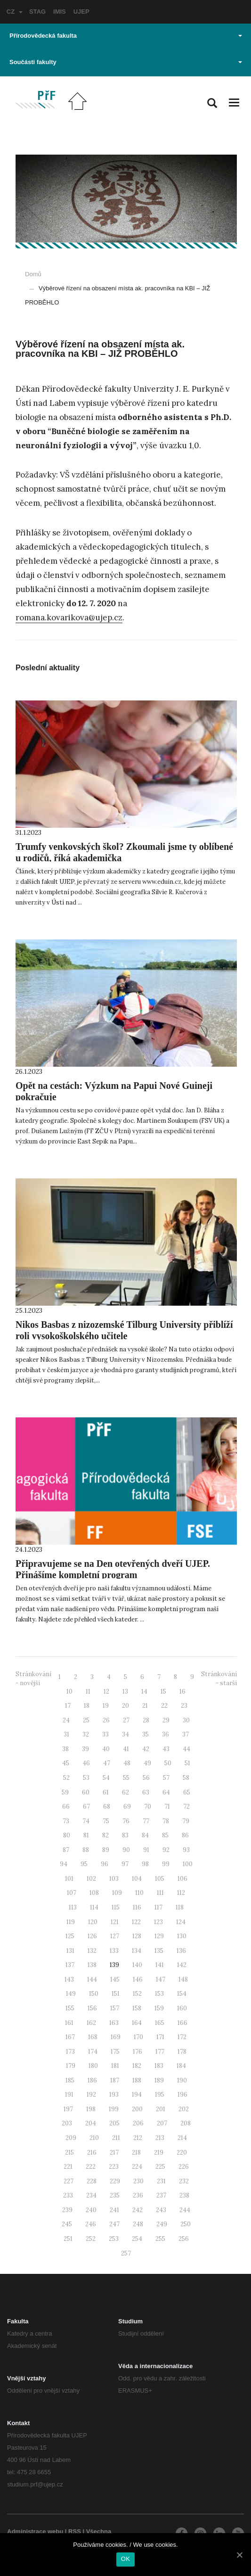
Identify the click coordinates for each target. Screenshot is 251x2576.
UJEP (81, 11)
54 (106, 1778)
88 (85, 1850)
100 (188, 1864)
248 (138, 2224)
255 (160, 2239)
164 (137, 2023)
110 (139, 1893)
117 (158, 1907)
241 (114, 2210)
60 (85, 1792)
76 (126, 1821)
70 (147, 1806)
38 (65, 1749)
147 (160, 1979)
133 (114, 1951)
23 (184, 1706)
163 (114, 2023)
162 (91, 2023)
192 (91, 2094)
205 (114, 2123)
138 (92, 1965)
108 (94, 1893)
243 (161, 2210)
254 (137, 2239)
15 (163, 1691)
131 (70, 1951)
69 (127, 1806)
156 (92, 2008)
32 (85, 1734)
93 (186, 1850)
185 (69, 2080)
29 (166, 1720)
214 (182, 2138)
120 (92, 1922)
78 (165, 1821)
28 (146, 1720)
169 (116, 2037)
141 (159, 1965)
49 (147, 1763)
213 (159, 2138)
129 (159, 1936)
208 (185, 2123)
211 (116, 2138)
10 (69, 1691)
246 (90, 2224)
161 (69, 2023)
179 (70, 2066)
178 (182, 2052)
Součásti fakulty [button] (125, 62)
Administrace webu (35, 2531)
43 (166, 1749)
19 (106, 1706)
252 (91, 2239)
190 (182, 2080)
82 (105, 1835)
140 (137, 1965)
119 (70, 1922)
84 (145, 1835)
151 (116, 1994)
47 (106, 1763)
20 (125, 1706)
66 (66, 1806)
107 (71, 1893)
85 (165, 1835)
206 (138, 2123)
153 (159, 1994)
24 (66, 1720)
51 (187, 1763)
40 (106, 1749)
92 (166, 1850)
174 (92, 2052)
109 (117, 1893)
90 (126, 1850)
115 (116, 1907)
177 (159, 2052)
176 (137, 2052)
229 (115, 2181)
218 (136, 2152)
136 (181, 1951)
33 (105, 1734)
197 (68, 2109)
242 (137, 2210)
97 (125, 1864)
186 (92, 2080)
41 (126, 1749)
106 (182, 1879)
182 (136, 2066)
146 (138, 1979)
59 (65, 1792)
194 (137, 2094)
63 (145, 1792)
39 (85, 1749)
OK (125, 2558)
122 (136, 1922)
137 (69, 1965)
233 (68, 2195)
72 (186, 1806)
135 (158, 1951)
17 (68, 1706)
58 (186, 1778)
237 (161, 2195)
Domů (33, 274)
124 (181, 1922)
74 (85, 1821)
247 (114, 2224)
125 (69, 1936)
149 (71, 1994)
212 (137, 2138)
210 (94, 2138)
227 (68, 2181)
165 (159, 2023)
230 (138, 2181)
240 (91, 2210)
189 (159, 2080)
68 (106, 1806)
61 (106, 1792)
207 (162, 2123)
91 (146, 1850)
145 (115, 1979)
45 (65, 1763)
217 (114, 2152)
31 (66, 1734)
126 (92, 1936)
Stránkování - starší (219, 1678)
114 (94, 1907)
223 (114, 2167)
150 (93, 1994)
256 (183, 2239)
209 (70, 2138)
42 (145, 1749)
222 (91, 2167)
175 (115, 2052)
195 (159, 2094)
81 (86, 1835)
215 (69, 2152)
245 (67, 2224)
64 (166, 1792)
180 (93, 2066)
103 (114, 1879)
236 (138, 2195)
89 (105, 1850)
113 (73, 1907)
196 (182, 2094)
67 (86, 1806)
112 (181, 1893)
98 (145, 1864)
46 (86, 1763)
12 (106, 1691)
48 (126, 1763)
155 (69, 2008)
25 (86, 1720)
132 (92, 1951)
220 (182, 2152)
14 (144, 1691)
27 (126, 1720)
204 (90, 2123)
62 (125, 1792)
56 (146, 1778)
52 (66, 1778)
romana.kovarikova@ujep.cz (69, 617)
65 (186, 1792)
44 (186, 1749)
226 (183, 2167)
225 (160, 2167)
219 (158, 2152)
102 (91, 1879)
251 (68, 2239)
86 (185, 1835)
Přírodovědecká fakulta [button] (125, 35)
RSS (74, 2531)
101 (69, 1879)
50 (167, 1763)
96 (104, 1864)
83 (125, 1835)
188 (136, 2080)
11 (88, 1691)
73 (66, 1821)
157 (114, 2008)
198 (91, 2109)
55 (126, 1778)
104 (137, 1879)
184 (181, 2066)
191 (69, 2094)
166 (182, 2023)
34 (125, 1734)
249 (161, 2224)
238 (184, 2195)
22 (164, 1706)
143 (69, 1979)
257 (126, 2253)
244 (184, 2210)
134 (136, 1951)
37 (185, 1734)
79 (185, 1821)
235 (115, 2195)
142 (181, 1965)
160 (182, 2008)
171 (160, 2037)
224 (137, 2167)
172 (182, 2037)
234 (91, 2195)
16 (182, 1691)
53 (86, 1778)
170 (138, 2037)
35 (145, 1734)
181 (115, 2066)
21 (145, 1706)
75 (106, 1821)
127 (114, 1936)
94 (63, 1864)
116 (137, 1907)
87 (66, 1850)
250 (185, 2224)
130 (181, 1936)
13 (125, 1691)
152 (137, 1994)
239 (67, 2210)
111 (160, 1893)
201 (160, 2109)
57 (166, 1778)
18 (86, 1706)
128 (136, 1936)
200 (137, 2109)
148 (183, 1979)
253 (114, 2239)
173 (70, 2052)
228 (92, 2181)
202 (183, 2109)
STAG (37, 11)
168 (92, 2037)
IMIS (59, 11)
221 (68, 2167)
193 (114, 2094)
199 (114, 2109)
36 (165, 1734)
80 (66, 1835)
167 (70, 2037)
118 (180, 1907)
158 (136, 2008)
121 (115, 1922)
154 (181, 1994)
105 (159, 1879)
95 (84, 1864)
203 (67, 2123)
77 (146, 1821)
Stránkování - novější (33, 1678)
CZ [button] (15, 11)
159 (159, 2008)
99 (166, 1864)
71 (167, 1806)
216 (92, 2152)
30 (186, 1720)
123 (158, 1922)
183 (158, 2066)
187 (114, 2080)
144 (92, 1979)
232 (184, 2181)
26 (106, 1720)
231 (161, 2181)
